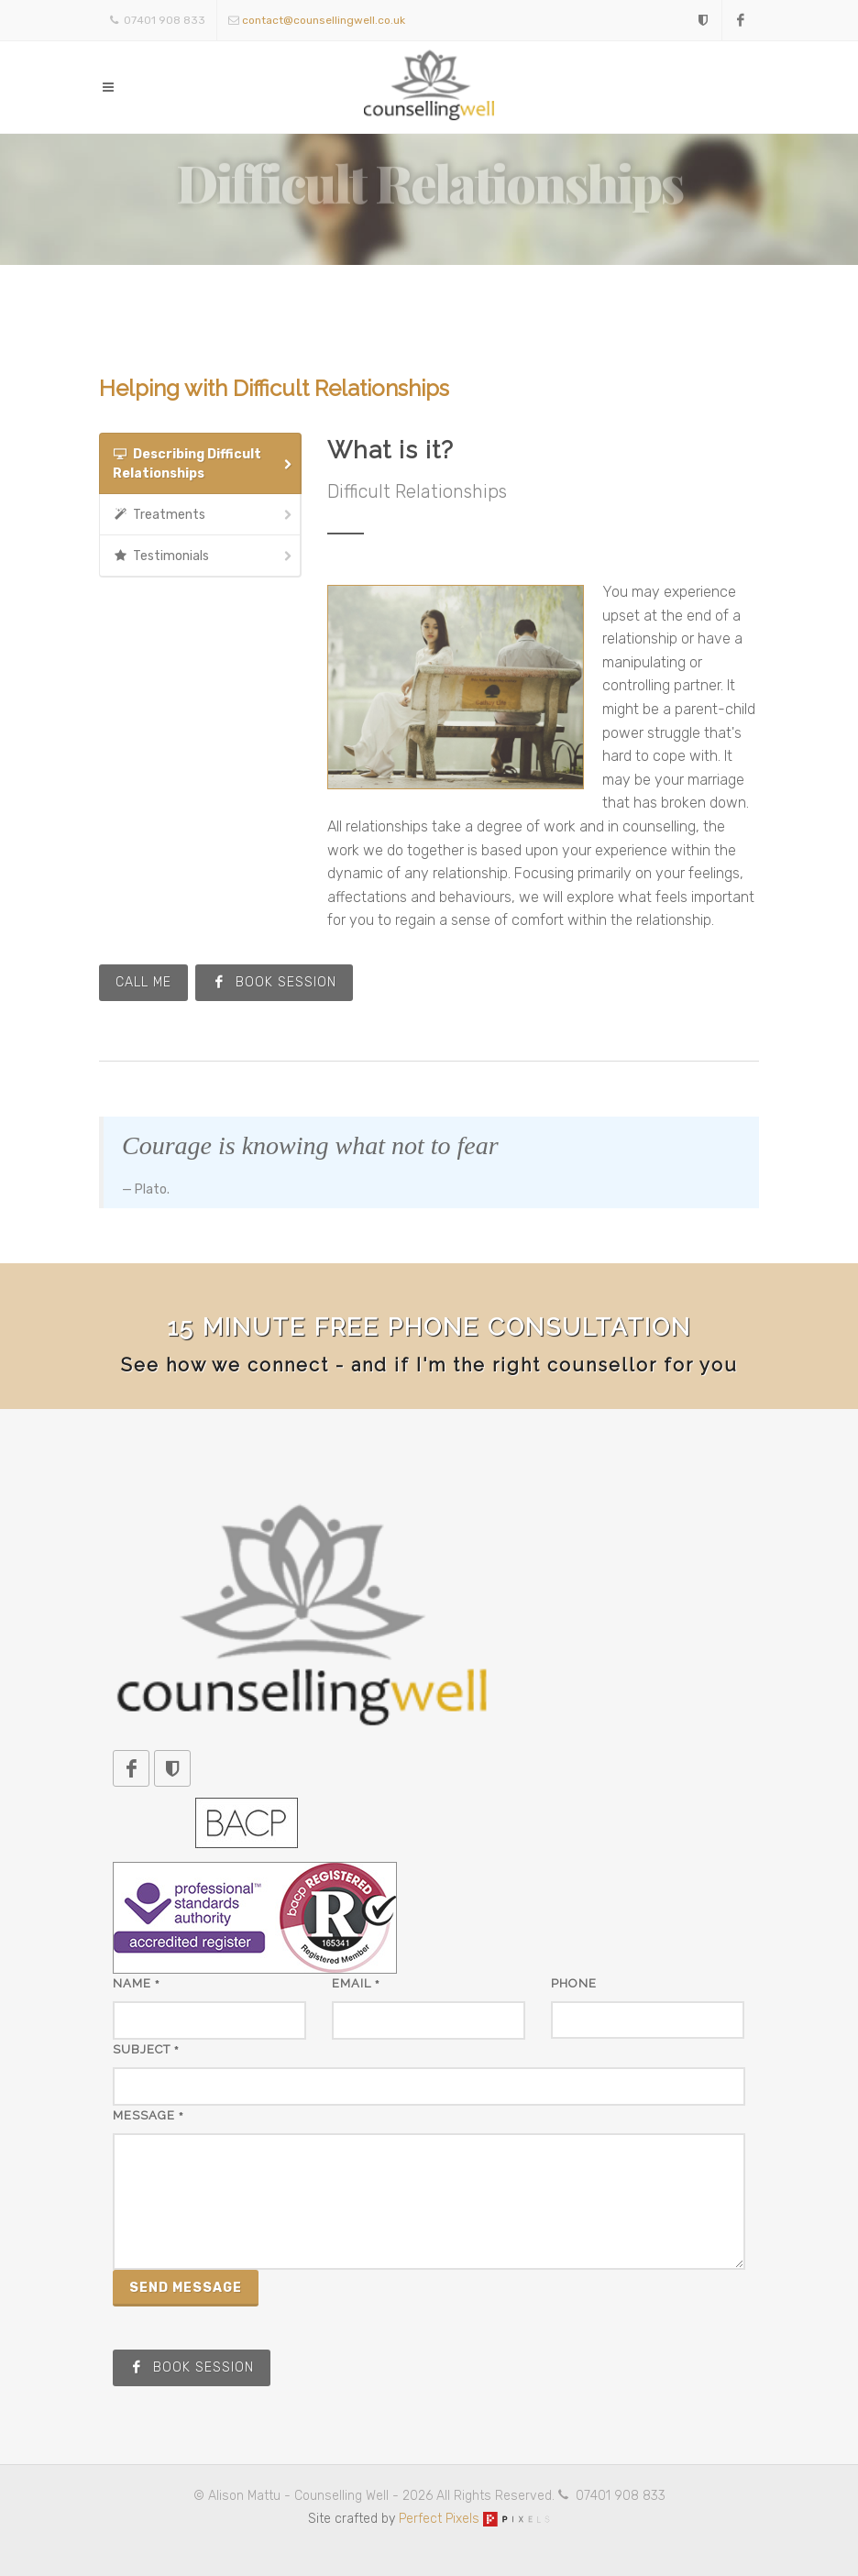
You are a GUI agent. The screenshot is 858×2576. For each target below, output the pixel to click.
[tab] (200, 463)
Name (136, 1983)
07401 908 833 (157, 20)
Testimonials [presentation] (203, 556)
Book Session (274, 982)
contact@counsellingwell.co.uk (323, 20)
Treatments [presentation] (203, 514)
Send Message (185, 2287)
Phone (574, 1983)
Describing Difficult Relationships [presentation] (203, 463)
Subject (146, 2049)
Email (356, 1983)
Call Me (143, 982)
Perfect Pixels (474, 2518)
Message (148, 2115)
